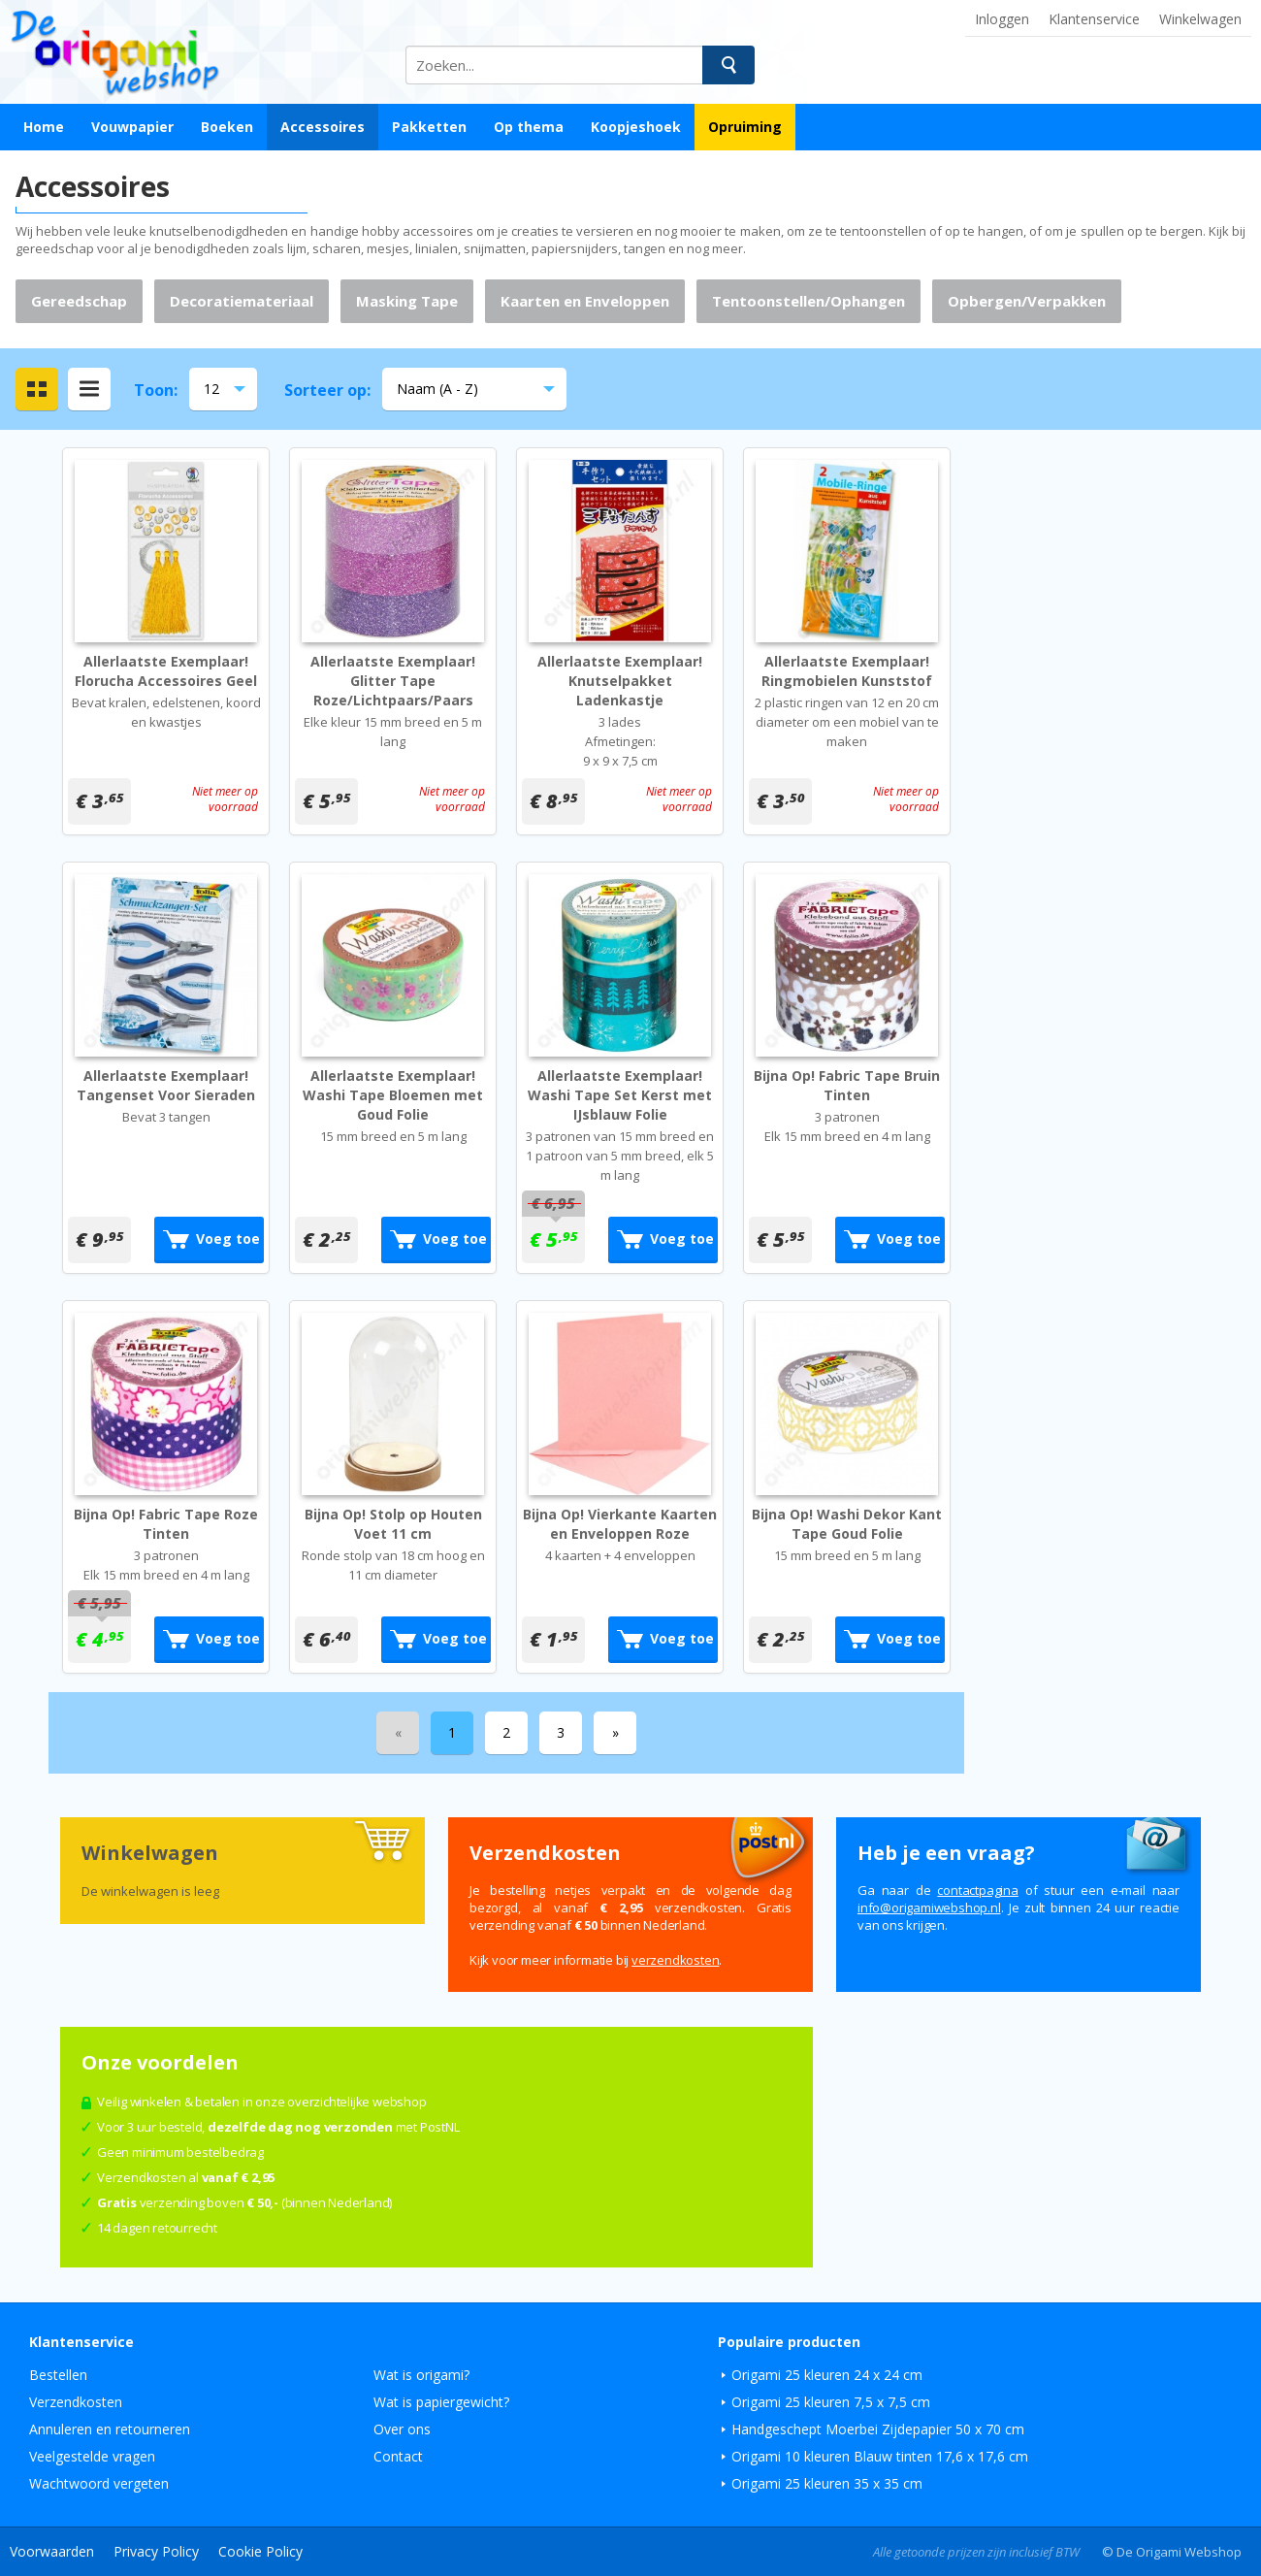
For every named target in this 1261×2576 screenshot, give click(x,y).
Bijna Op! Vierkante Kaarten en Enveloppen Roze (620, 1524)
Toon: (156, 390)
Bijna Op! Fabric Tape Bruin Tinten (847, 1085)
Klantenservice (1094, 19)
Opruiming (745, 126)
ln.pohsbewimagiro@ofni (929, 1907)
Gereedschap (79, 300)
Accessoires (322, 126)
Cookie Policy (260, 2551)
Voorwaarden (52, 2551)
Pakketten (429, 126)
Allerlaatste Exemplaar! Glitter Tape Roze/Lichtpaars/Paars (392, 680)
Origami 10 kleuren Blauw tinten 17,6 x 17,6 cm (879, 2456)
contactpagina (977, 1890)
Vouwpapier (132, 126)
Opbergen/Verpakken (1027, 300)
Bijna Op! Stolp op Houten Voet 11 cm (393, 1524)
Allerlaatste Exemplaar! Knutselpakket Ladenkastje (619, 680)
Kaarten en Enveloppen (585, 300)
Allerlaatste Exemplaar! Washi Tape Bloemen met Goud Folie (393, 1095)
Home (43, 126)
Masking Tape (407, 300)
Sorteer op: (327, 390)
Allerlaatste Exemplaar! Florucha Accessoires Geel (166, 671)
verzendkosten (675, 1960)
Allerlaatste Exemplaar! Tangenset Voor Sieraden (166, 1085)
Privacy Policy (156, 2551)
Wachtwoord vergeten (99, 2483)
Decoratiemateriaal (241, 300)
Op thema (529, 126)
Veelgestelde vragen (92, 2456)
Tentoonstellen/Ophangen (808, 300)
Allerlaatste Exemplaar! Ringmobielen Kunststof (846, 671)
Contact (398, 2456)
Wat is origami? (421, 2374)
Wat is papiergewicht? (441, 2402)
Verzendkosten (75, 2402)
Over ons (402, 2429)
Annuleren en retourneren (109, 2429)
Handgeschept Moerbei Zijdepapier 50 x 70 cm (877, 2429)
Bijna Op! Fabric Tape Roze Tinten (166, 1524)
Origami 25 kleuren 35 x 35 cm (826, 2483)
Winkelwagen (1200, 19)
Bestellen (58, 2374)
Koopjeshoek (636, 126)
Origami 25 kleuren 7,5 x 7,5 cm (830, 2402)
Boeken (227, 126)
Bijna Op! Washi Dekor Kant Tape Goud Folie (847, 1524)
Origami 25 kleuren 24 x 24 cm (826, 2374)
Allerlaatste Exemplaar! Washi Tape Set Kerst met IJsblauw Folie (620, 1095)
